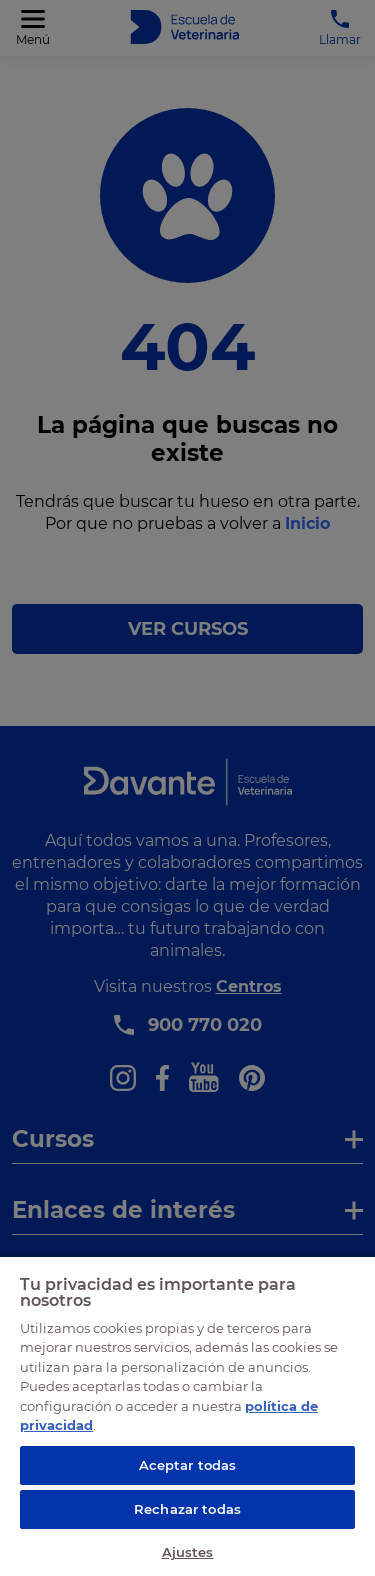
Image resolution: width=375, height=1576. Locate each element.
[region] (187, 1415)
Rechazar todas (187, 1509)
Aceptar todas (188, 1465)
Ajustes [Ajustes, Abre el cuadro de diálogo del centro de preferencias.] (188, 1552)
